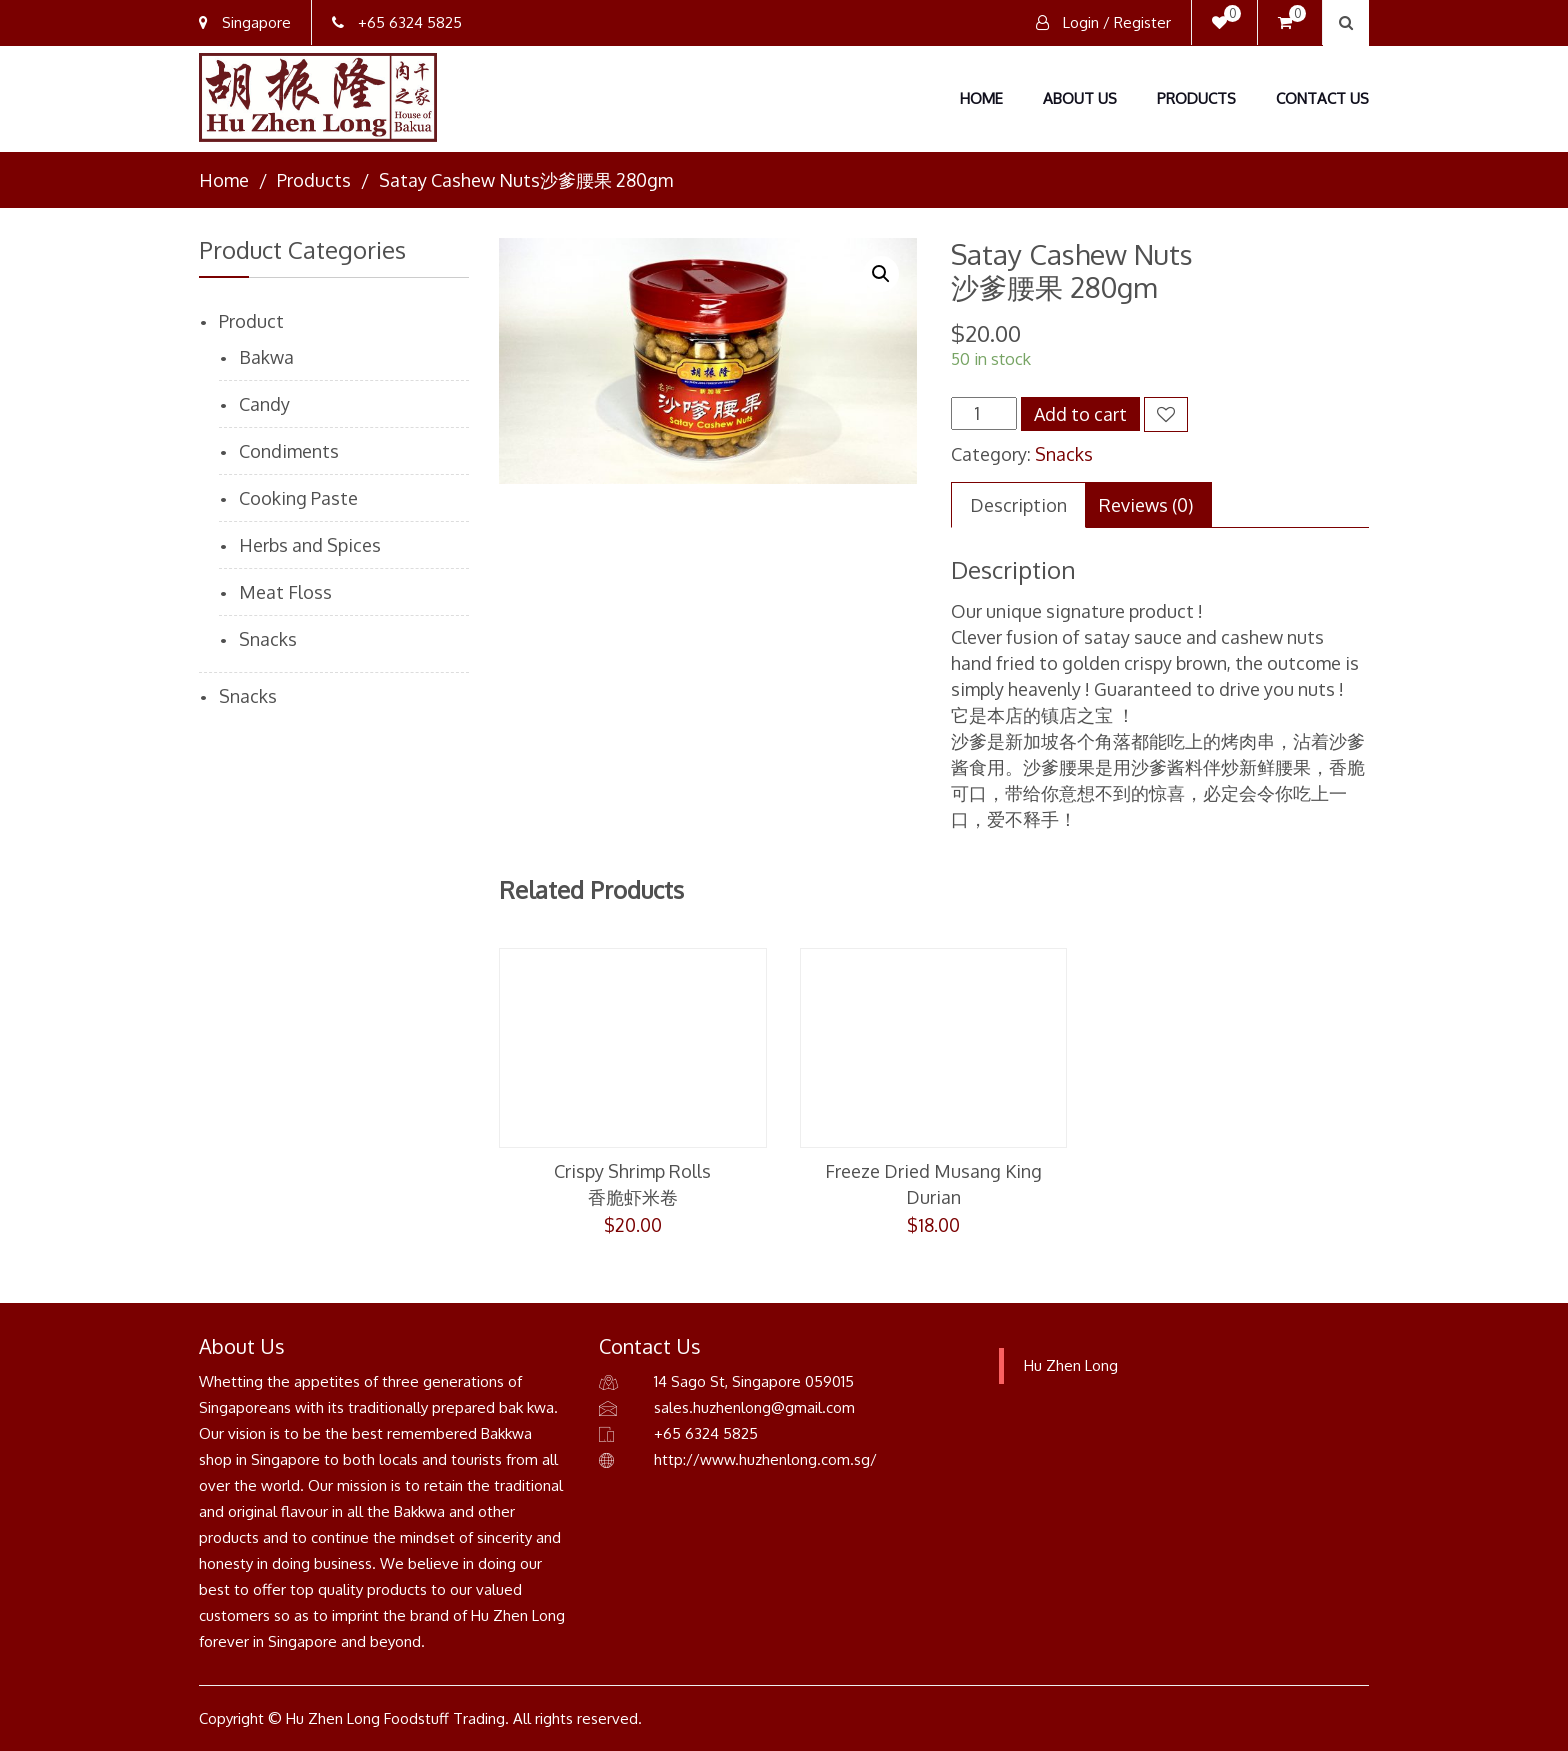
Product (251, 321)
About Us (1080, 98)
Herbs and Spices (310, 545)
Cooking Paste (298, 498)
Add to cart (1080, 414)
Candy (264, 404)
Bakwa (266, 357)
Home (981, 98)
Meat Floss (285, 592)
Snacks (1064, 454)
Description (1018, 505)
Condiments (289, 451)
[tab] (1018, 505)
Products (1196, 98)
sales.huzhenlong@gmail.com (754, 1407)
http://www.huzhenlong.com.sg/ (765, 1459)
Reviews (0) (1146, 505)
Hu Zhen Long (1071, 1365)
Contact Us (1322, 98)
